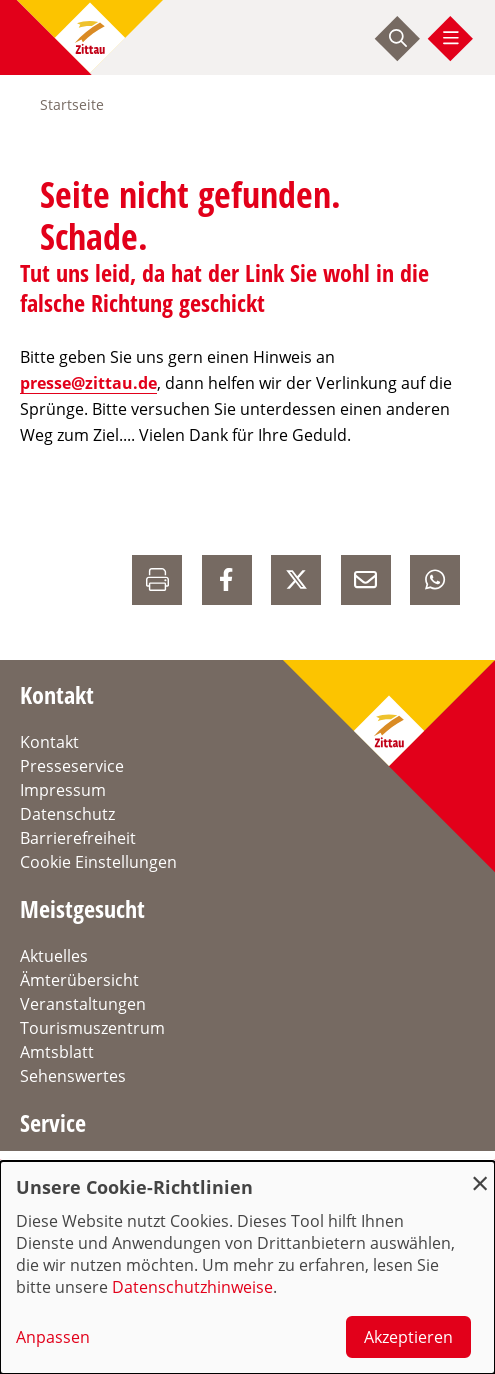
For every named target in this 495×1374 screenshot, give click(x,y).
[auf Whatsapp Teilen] (435, 580)
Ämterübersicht (79, 980)
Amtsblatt (57, 1052)
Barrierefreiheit (78, 838)
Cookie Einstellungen (98, 862)
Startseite (72, 104)
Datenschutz (67, 814)
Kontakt (49, 742)
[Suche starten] (398, 38)
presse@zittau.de (88, 383)
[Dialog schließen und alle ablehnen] (480, 1173)
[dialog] (247, 1267)
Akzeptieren (408, 1337)
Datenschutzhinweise (192, 1287)
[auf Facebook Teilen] (227, 580)
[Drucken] (157, 580)
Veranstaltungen (83, 1004)
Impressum (63, 790)
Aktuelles (54, 956)
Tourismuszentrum (92, 1028)
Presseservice (72, 766)
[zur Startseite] (90, 37)
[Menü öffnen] (451, 38)
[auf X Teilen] (296, 580)
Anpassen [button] (53, 1337)
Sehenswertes (73, 1076)
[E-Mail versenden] (366, 580)
